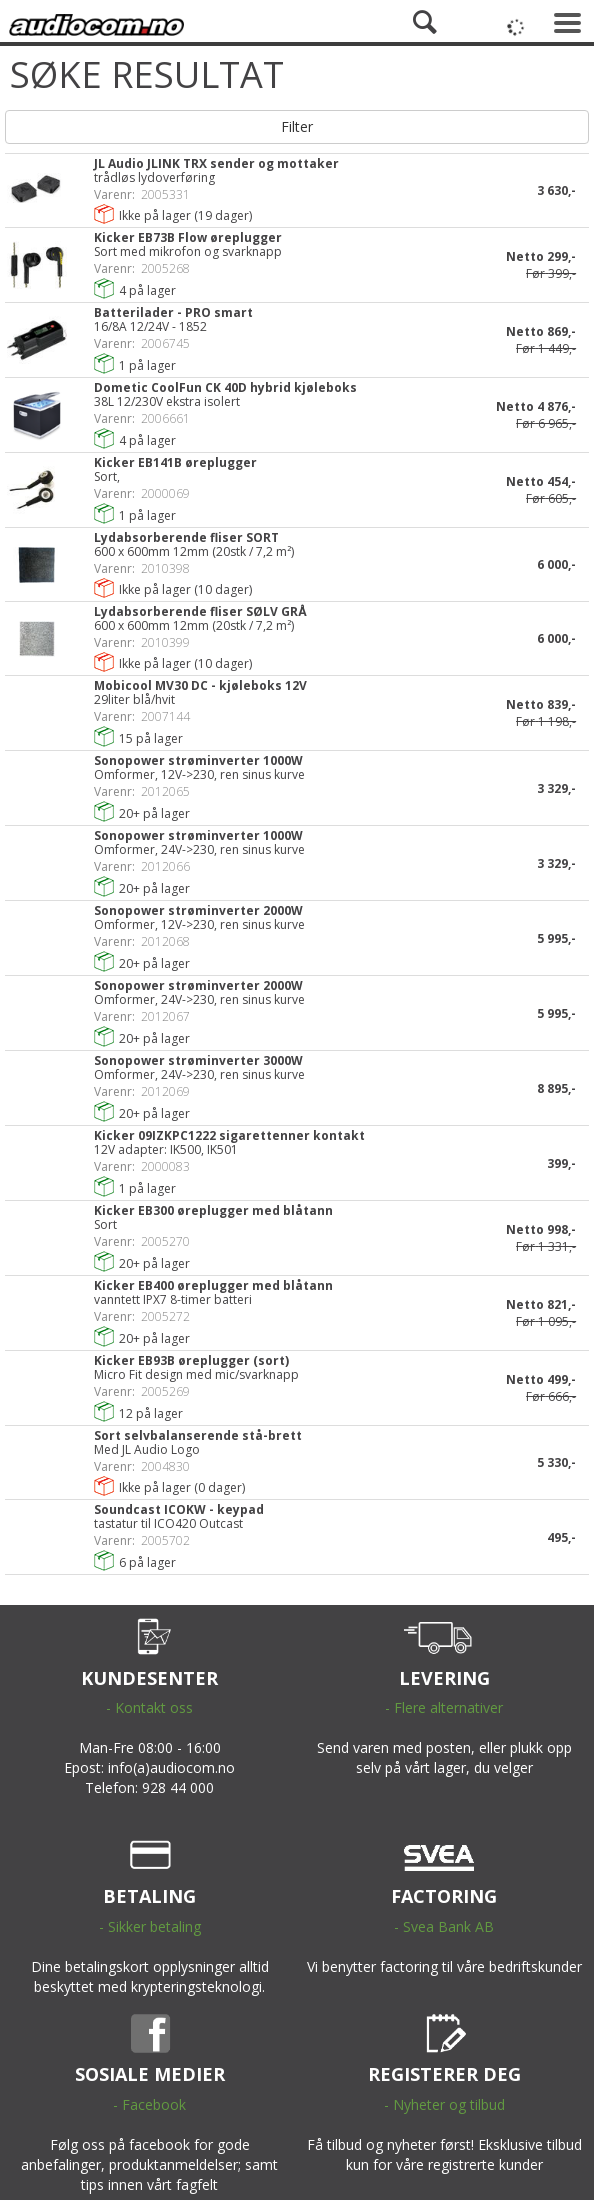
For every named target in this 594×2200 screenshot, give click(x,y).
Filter (297, 126)
